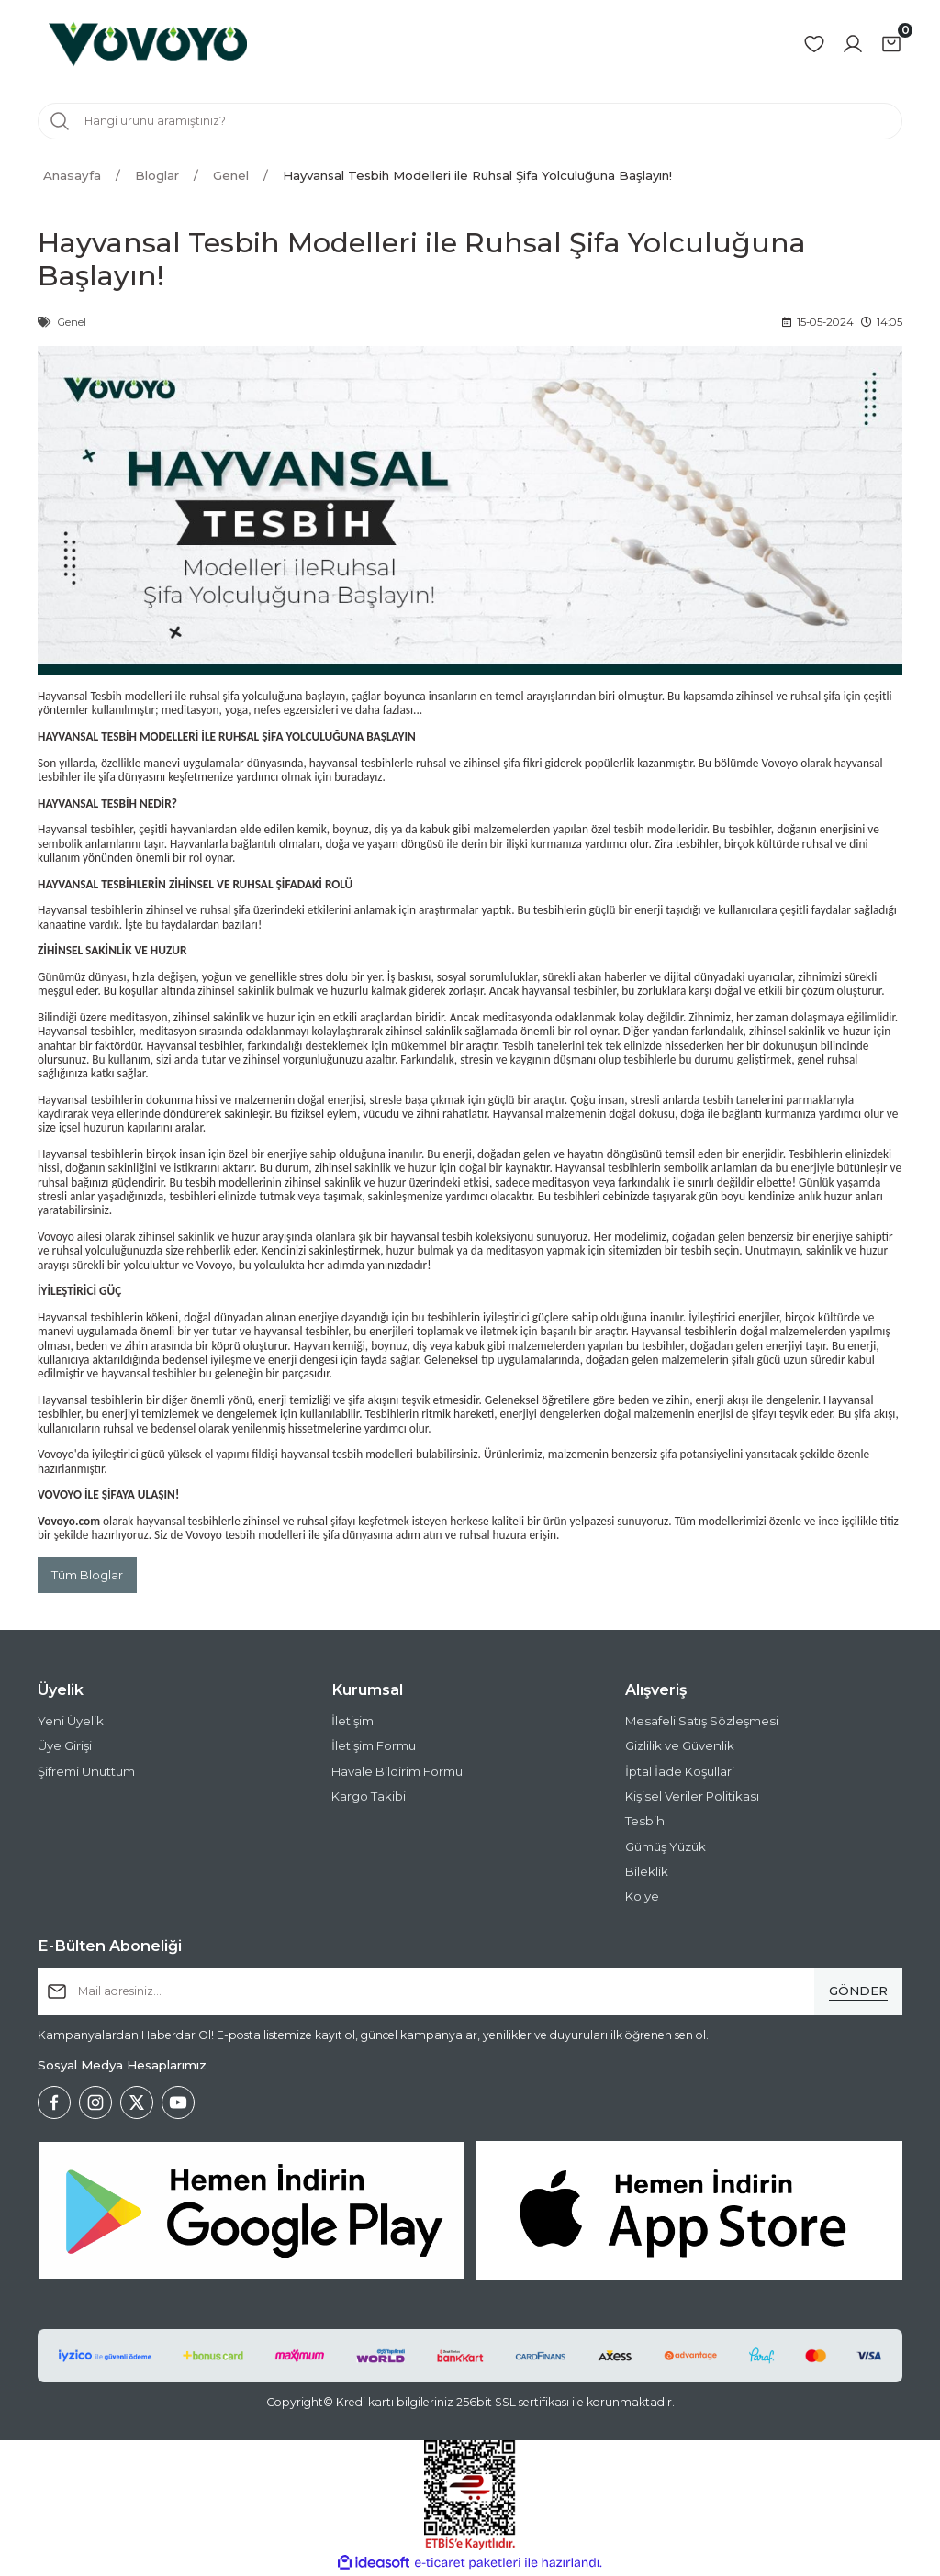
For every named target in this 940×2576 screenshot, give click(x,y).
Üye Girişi (65, 1746)
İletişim (352, 1720)
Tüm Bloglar (87, 1574)
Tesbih (645, 1820)
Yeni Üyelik (71, 1720)
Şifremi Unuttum (86, 1771)
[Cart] (891, 44)
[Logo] (148, 44)
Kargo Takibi (368, 1796)
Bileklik (646, 1871)
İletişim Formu (373, 1746)
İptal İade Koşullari (679, 1771)
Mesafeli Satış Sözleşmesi (701, 1720)
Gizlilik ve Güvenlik (679, 1746)
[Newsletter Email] (470, 1991)
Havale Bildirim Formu (397, 1771)
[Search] (470, 121)
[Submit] (858, 1991)
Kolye (642, 1896)
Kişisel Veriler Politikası (692, 1796)
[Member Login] (853, 44)
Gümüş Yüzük (665, 1846)
